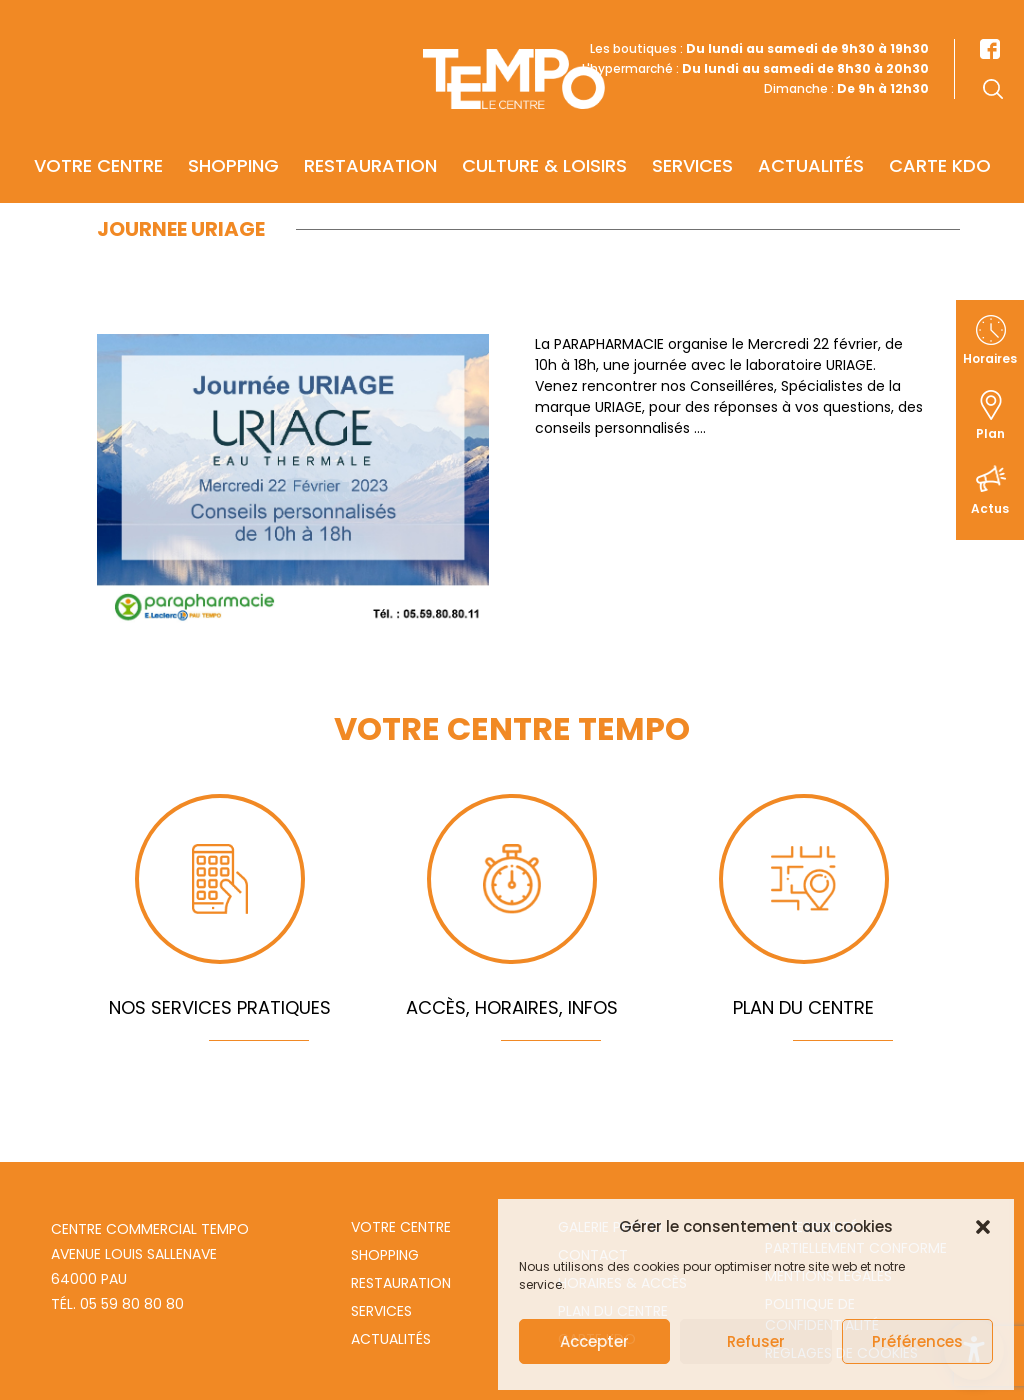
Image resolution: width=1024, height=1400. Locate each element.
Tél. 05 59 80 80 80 (117, 1304)
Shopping (233, 136)
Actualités (811, 136)
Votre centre (98, 136)
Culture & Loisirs (544, 136)
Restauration (370, 136)
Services (692, 136)
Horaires (990, 358)
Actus (990, 508)
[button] (983, 1227)
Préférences (917, 1341)
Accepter (594, 1341)
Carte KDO (940, 136)
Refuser (756, 1341)
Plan (990, 433)
